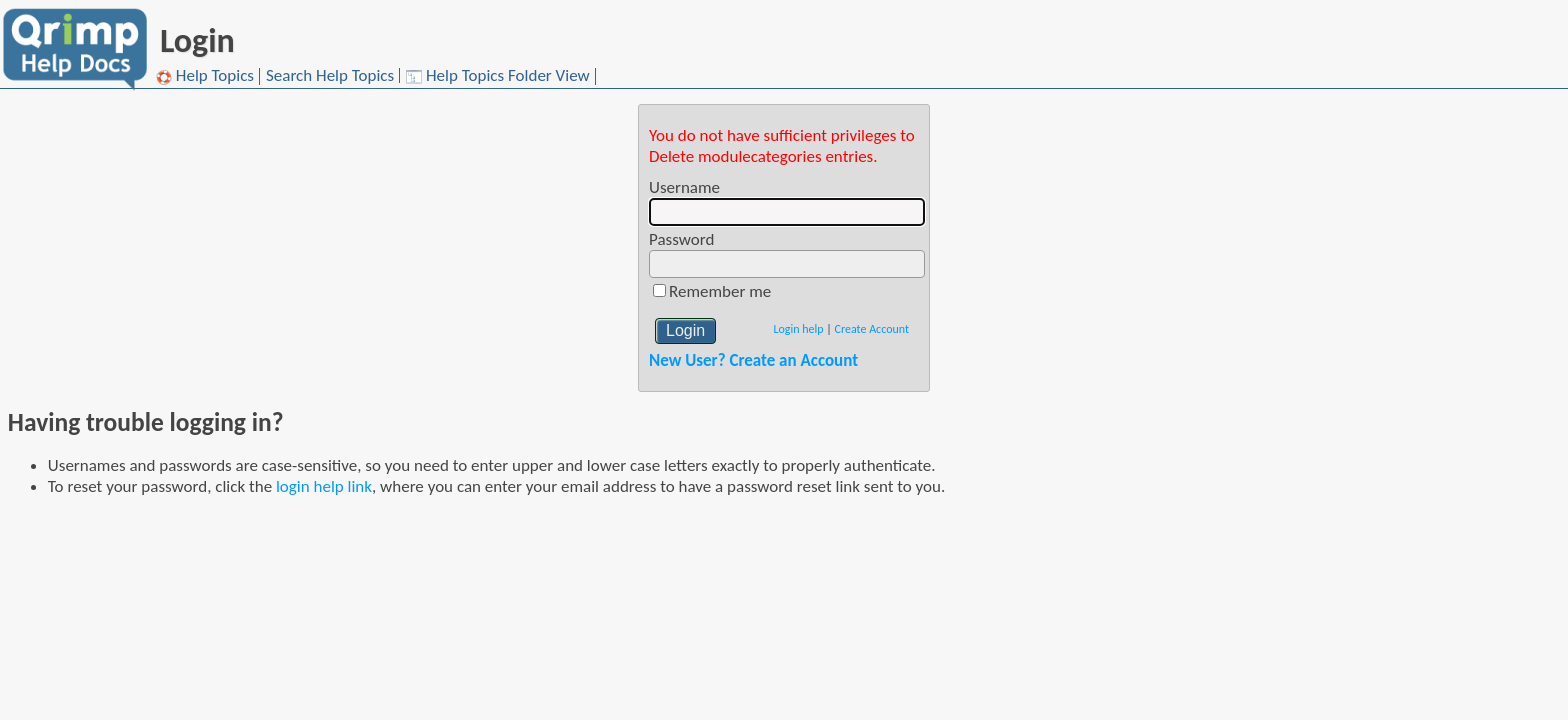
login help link (324, 486)
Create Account (872, 329)
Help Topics (205, 76)
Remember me (720, 291)
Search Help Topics (330, 75)
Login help (798, 329)
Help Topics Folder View (498, 76)
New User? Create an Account (753, 360)
